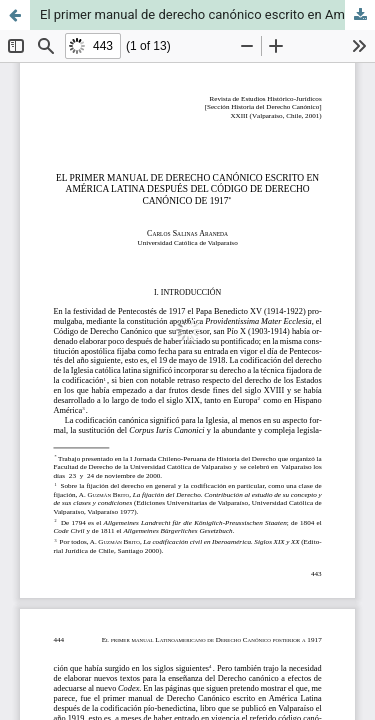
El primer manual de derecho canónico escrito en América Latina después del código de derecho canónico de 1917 (207, 14)
